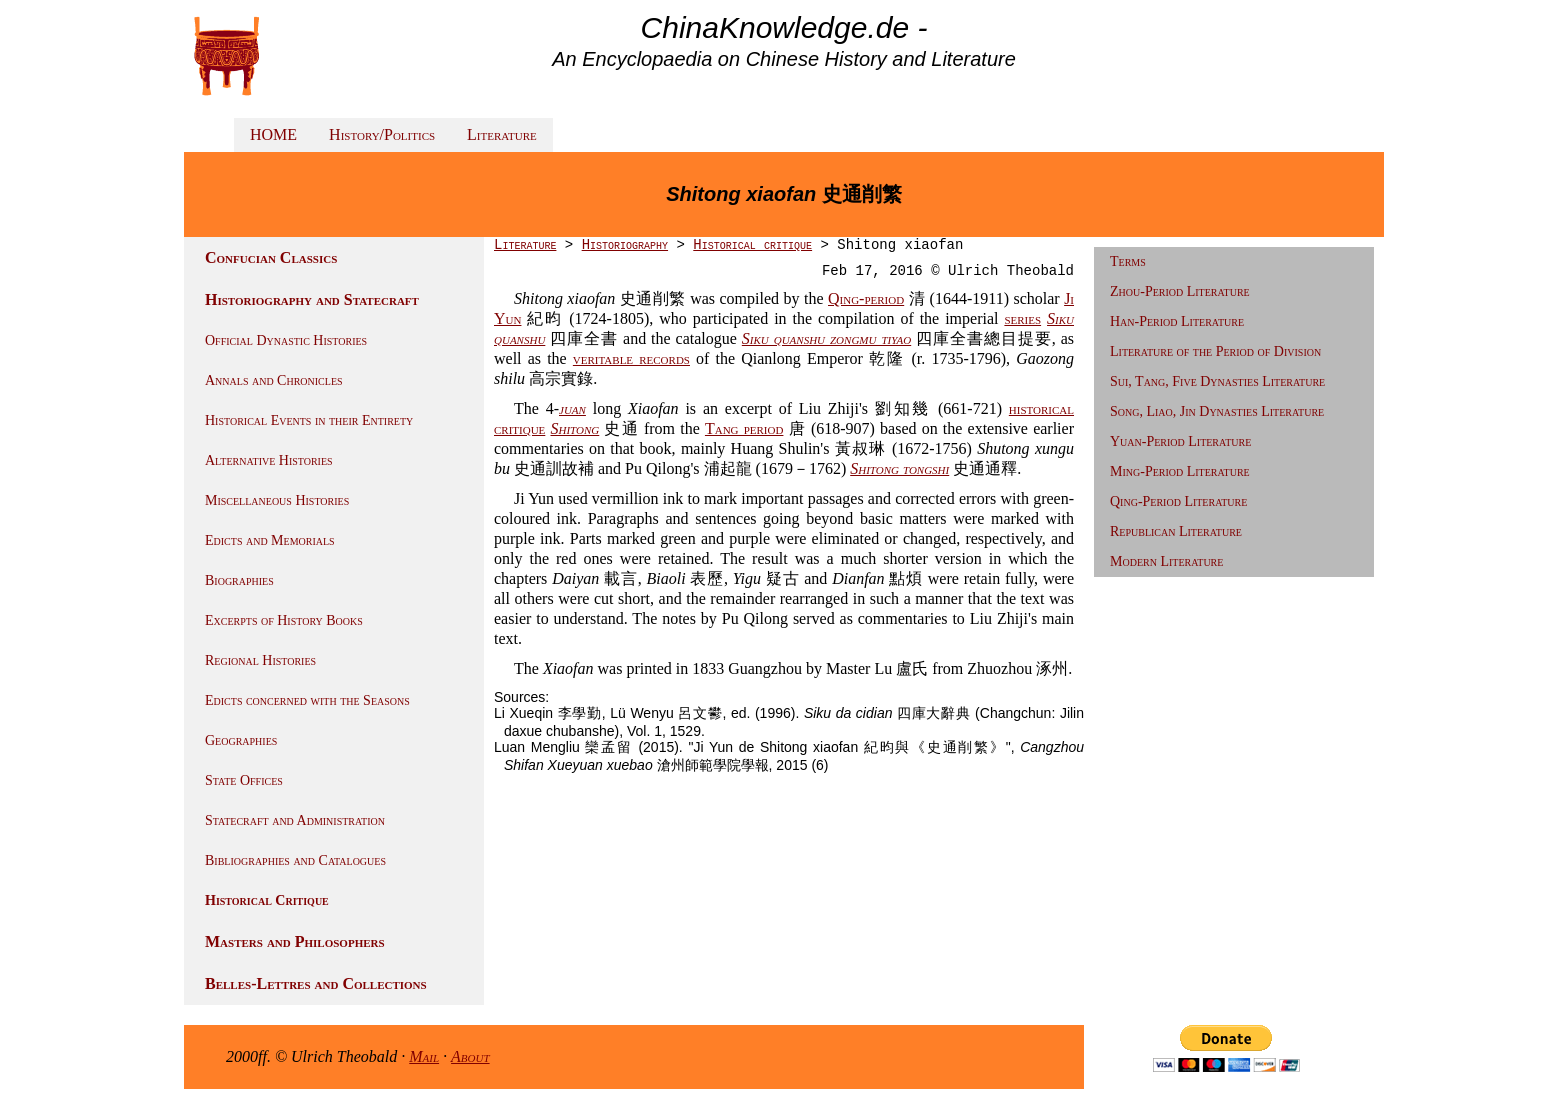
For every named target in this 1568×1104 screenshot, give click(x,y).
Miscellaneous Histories (277, 500)
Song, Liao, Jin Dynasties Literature (1217, 411)
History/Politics (382, 134)
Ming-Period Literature (1180, 471)
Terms (1128, 261)
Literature (502, 134)
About (470, 1056)
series (1022, 318)
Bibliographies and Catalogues (295, 860)
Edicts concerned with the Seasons (307, 700)
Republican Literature (1176, 531)
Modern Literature (1166, 561)
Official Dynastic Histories (286, 340)
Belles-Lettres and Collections (316, 983)
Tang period (744, 428)
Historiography (625, 245)
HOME (273, 134)
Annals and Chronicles (274, 380)
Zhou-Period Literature (1180, 291)
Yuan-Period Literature (1180, 441)
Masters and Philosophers (295, 941)
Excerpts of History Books (284, 620)
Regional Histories (260, 660)
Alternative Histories (269, 460)
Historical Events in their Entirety (309, 420)
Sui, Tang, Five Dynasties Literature (1217, 381)
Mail (424, 1056)
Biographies (239, 580)
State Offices (244, 780)
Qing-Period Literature (1178, 501)
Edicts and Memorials (270, 540)
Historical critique (752, 245)
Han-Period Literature (1177, 321)
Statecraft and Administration (295, 820)
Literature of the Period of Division (1215, 351)
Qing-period (866, 298)
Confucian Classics (271, 257)
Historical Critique (267, 900)
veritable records (631, 358)
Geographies (241, 740)
